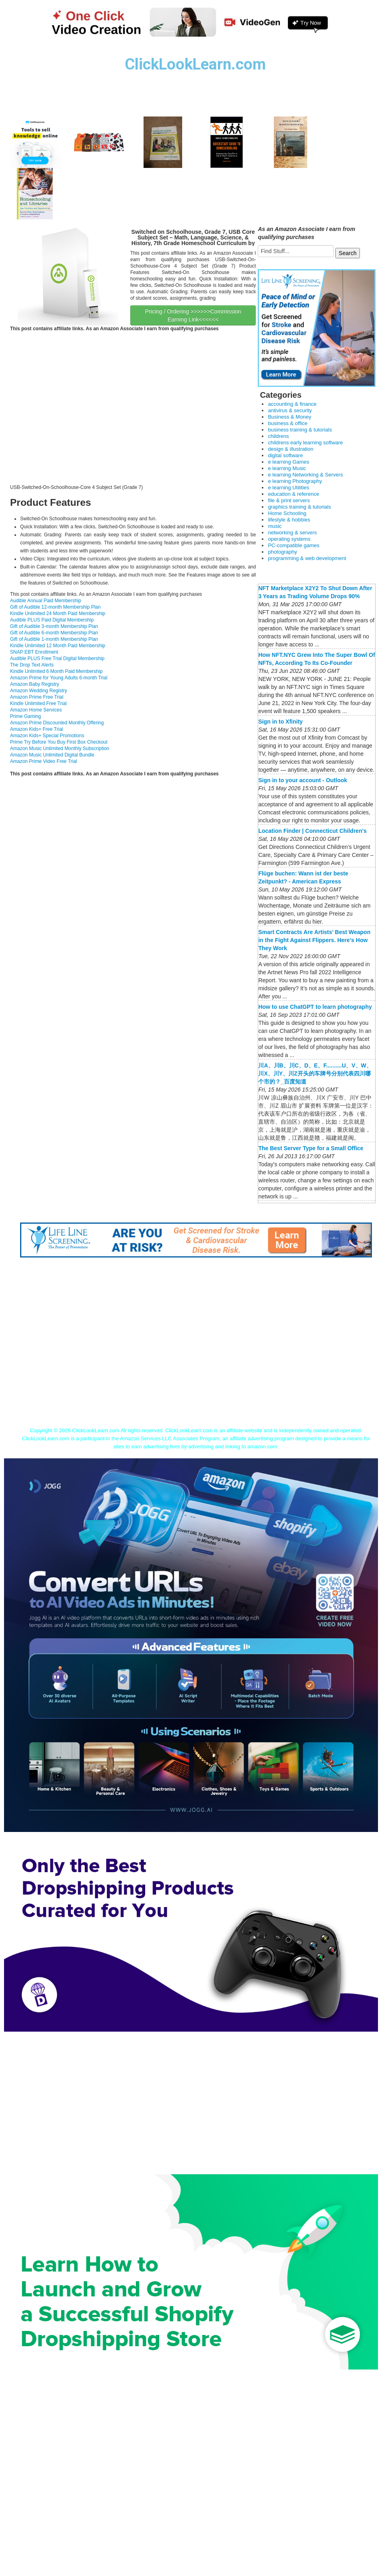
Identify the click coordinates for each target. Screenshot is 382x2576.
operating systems (289, 539)
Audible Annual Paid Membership (45, 600)
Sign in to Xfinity (280, 721)
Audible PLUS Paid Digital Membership (52, 620)
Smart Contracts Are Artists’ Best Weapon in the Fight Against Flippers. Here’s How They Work (314, 940)
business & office (287, 423)
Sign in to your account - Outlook (302, 780)
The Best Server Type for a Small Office (310, 1148)
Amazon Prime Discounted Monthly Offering (57, 723)
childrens (278, 436)
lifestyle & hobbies (289, 520)
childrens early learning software (305, 443)
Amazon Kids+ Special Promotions (47, 735)
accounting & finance (292, 404)
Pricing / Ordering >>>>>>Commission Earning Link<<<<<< (193, 315)
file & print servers (289, 500)
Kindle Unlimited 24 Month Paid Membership (57, 613)
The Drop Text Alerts (32, 665)
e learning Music (287, 468)
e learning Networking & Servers (305, 475)
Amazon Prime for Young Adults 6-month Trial (58, 678)
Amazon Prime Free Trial (37, 697)
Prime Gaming (25, 716)
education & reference (293, 494)
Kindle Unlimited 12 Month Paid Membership (57, 645)
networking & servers (292, 533)
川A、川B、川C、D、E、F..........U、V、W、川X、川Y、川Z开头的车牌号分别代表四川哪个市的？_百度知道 (315, 1073)
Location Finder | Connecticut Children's (312, 831)
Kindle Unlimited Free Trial (38, 703)
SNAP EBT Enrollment (34, 652)
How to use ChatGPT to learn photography (315, 1007)
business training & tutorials (300, 430)
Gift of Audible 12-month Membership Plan (55, 607)
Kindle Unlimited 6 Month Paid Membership (56, 671)
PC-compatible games (293, 545)
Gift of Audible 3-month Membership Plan (54, 626)
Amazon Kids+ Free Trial (36, 729)
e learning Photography (295, 481)
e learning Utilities (288, 488)
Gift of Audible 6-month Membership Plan (54, 633)
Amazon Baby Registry (34, 684)
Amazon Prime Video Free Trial (43, 761)
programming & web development (307, 558)
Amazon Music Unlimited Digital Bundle (52, 755)
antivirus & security (290, 410)
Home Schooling (287, 513)
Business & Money (289, 417)
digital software (285, 455)
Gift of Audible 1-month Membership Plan (54, 639)
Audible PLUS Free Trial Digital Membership (57, 658)
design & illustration (290, 449)
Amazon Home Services (36, 710)
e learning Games (288, 462)
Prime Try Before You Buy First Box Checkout (58, 742)
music (274, 526)
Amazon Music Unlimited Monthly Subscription (59, 748)
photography (282, 552)
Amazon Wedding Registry (38, 690)
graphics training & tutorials (299, 507)
